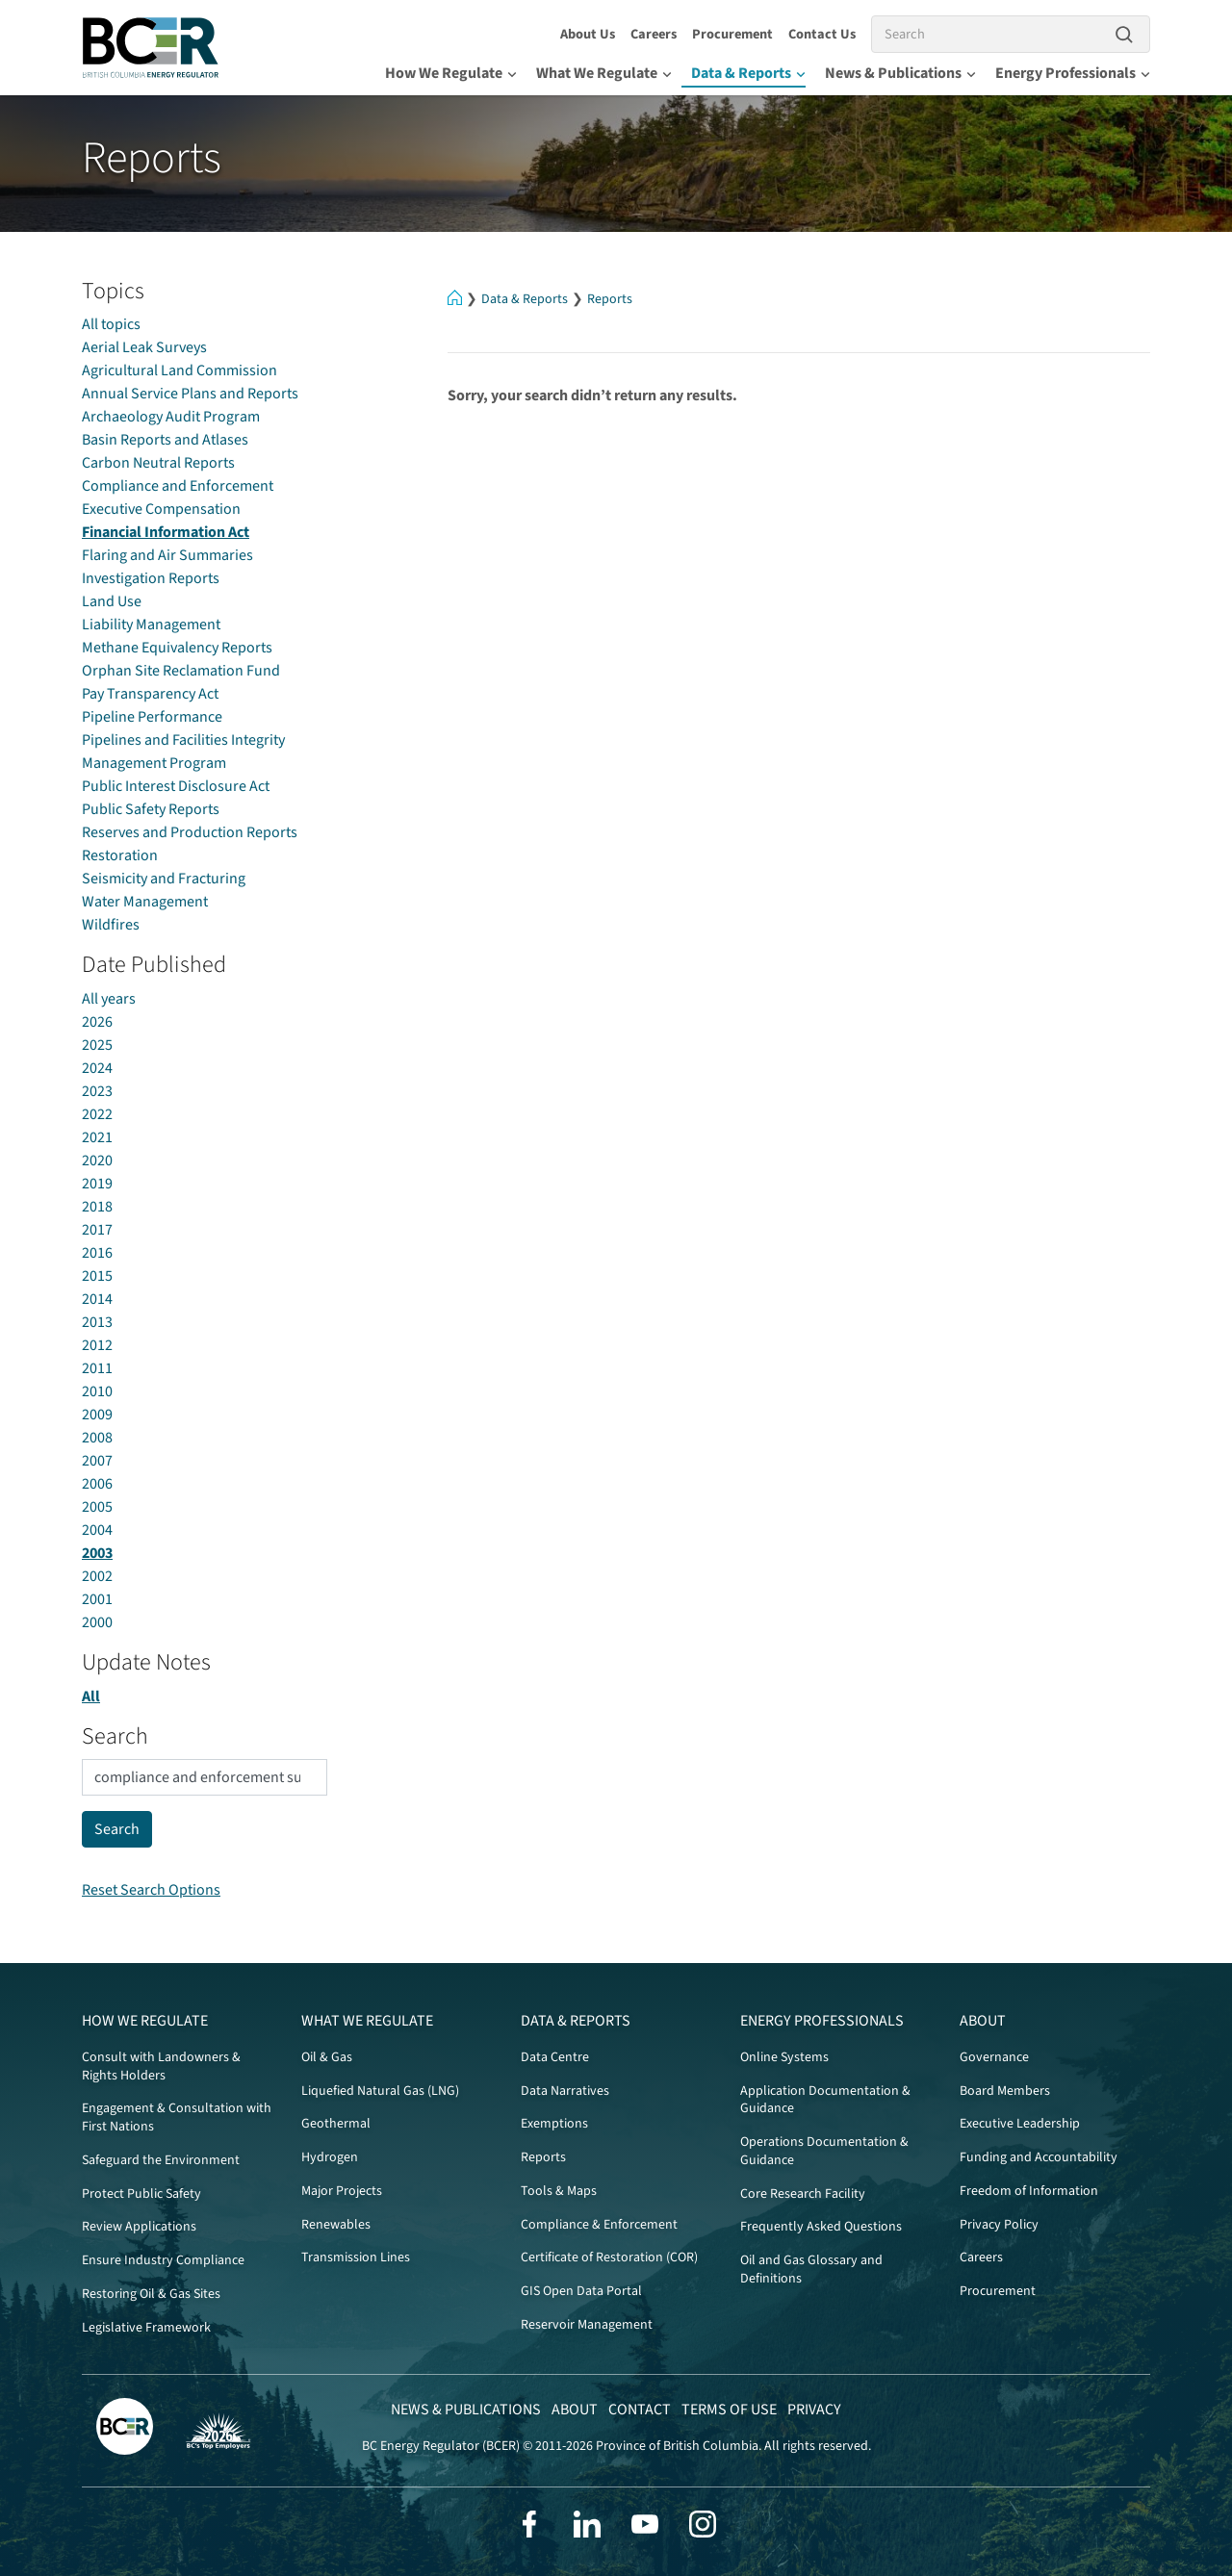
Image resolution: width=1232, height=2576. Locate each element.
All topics (111, 324)
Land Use (111, 601)
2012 (97, 1345)
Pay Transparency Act (150, 693)
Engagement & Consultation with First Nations (176, 2117)
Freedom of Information (1029, 2191)
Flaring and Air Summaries (167, 555)
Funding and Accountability (1038, 2157)
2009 (97, 1414)
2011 (97, 1368)
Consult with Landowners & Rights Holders (161, 2066)
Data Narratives (565, 2091)
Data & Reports (748, 73)
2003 (97, 1553)
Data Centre (555, 2057)
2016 (97, 1252)
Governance (994, 2057)
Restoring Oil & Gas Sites (151, 2294)
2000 (97, 1622)
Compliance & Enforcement (599, 2224)
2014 (97, 1299)
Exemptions (554, 2123)
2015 (97, 1276)
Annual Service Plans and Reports (190, 393)
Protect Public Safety (141, 2194)
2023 (97, 1091)
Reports (609, 299)
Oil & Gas (326, 2057)
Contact (639, 2409)
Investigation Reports (150, 578)
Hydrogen (329, 2157)
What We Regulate (604, 73)
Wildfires (111, 924)
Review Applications (139, 2226)
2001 (97, 1599)
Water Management (145, 901)
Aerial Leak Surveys (144, 347)
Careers (653, 34)
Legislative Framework (146, 2327)
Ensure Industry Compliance (163, 2260)
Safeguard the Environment (161, 2160)
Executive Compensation (161, 509)
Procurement (732, 34)
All (91, 1696)
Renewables (336, 2224)
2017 (97, 1229)
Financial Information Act (165, 532)
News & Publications (900, 73)
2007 (97, 1460)
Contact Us (822, 34)
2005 (97, 1507)
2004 (97, 1530)
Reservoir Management (587, 2324)
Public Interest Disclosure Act (176, 786)
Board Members (1005, 2091)
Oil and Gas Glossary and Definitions (811, 2269)
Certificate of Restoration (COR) (609, 2257)
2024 (97, 1068)
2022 (97, 1114)
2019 (97, 1183)
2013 (97, 1322)
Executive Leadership (1020, 2123)
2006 (97, 1483)
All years (109, 998)
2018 (97, 1206)
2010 (97, 1391)
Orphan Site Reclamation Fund (181, 670)
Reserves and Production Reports (189, 832)
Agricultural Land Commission (179, 370)
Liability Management (151, 624)
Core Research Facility (802, 2194)
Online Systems (784, 2057)
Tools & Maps (559, 2191)
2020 (97, 1160)
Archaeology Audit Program (171, 416)
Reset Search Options (151, 1889)
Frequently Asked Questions (821, 2226)
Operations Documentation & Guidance (824, 2151)
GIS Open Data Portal (581, 2291)
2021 (97, 1137)
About (983, 2020)
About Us (587, 34)
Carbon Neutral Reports (158, 462)
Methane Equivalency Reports (177, 647)
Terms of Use (729, 2409)
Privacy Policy (999, 2224)
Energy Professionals (1072, 73)
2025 (97, 1045)
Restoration (120, 855)
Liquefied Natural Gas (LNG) (380, 2091)
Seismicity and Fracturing (163, 878)
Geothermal (336, 2123)
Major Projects (341, 2191)
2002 (97, 1576)
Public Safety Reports (150, 809)
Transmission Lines (355, 2257)
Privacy (814, 2409)
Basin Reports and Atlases (165, 439)
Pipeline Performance (152, 716)
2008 (97, 1437)
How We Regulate (451, 73)
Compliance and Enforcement (177, 486)
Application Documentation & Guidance (825, 2100)
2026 (97, 1022)
